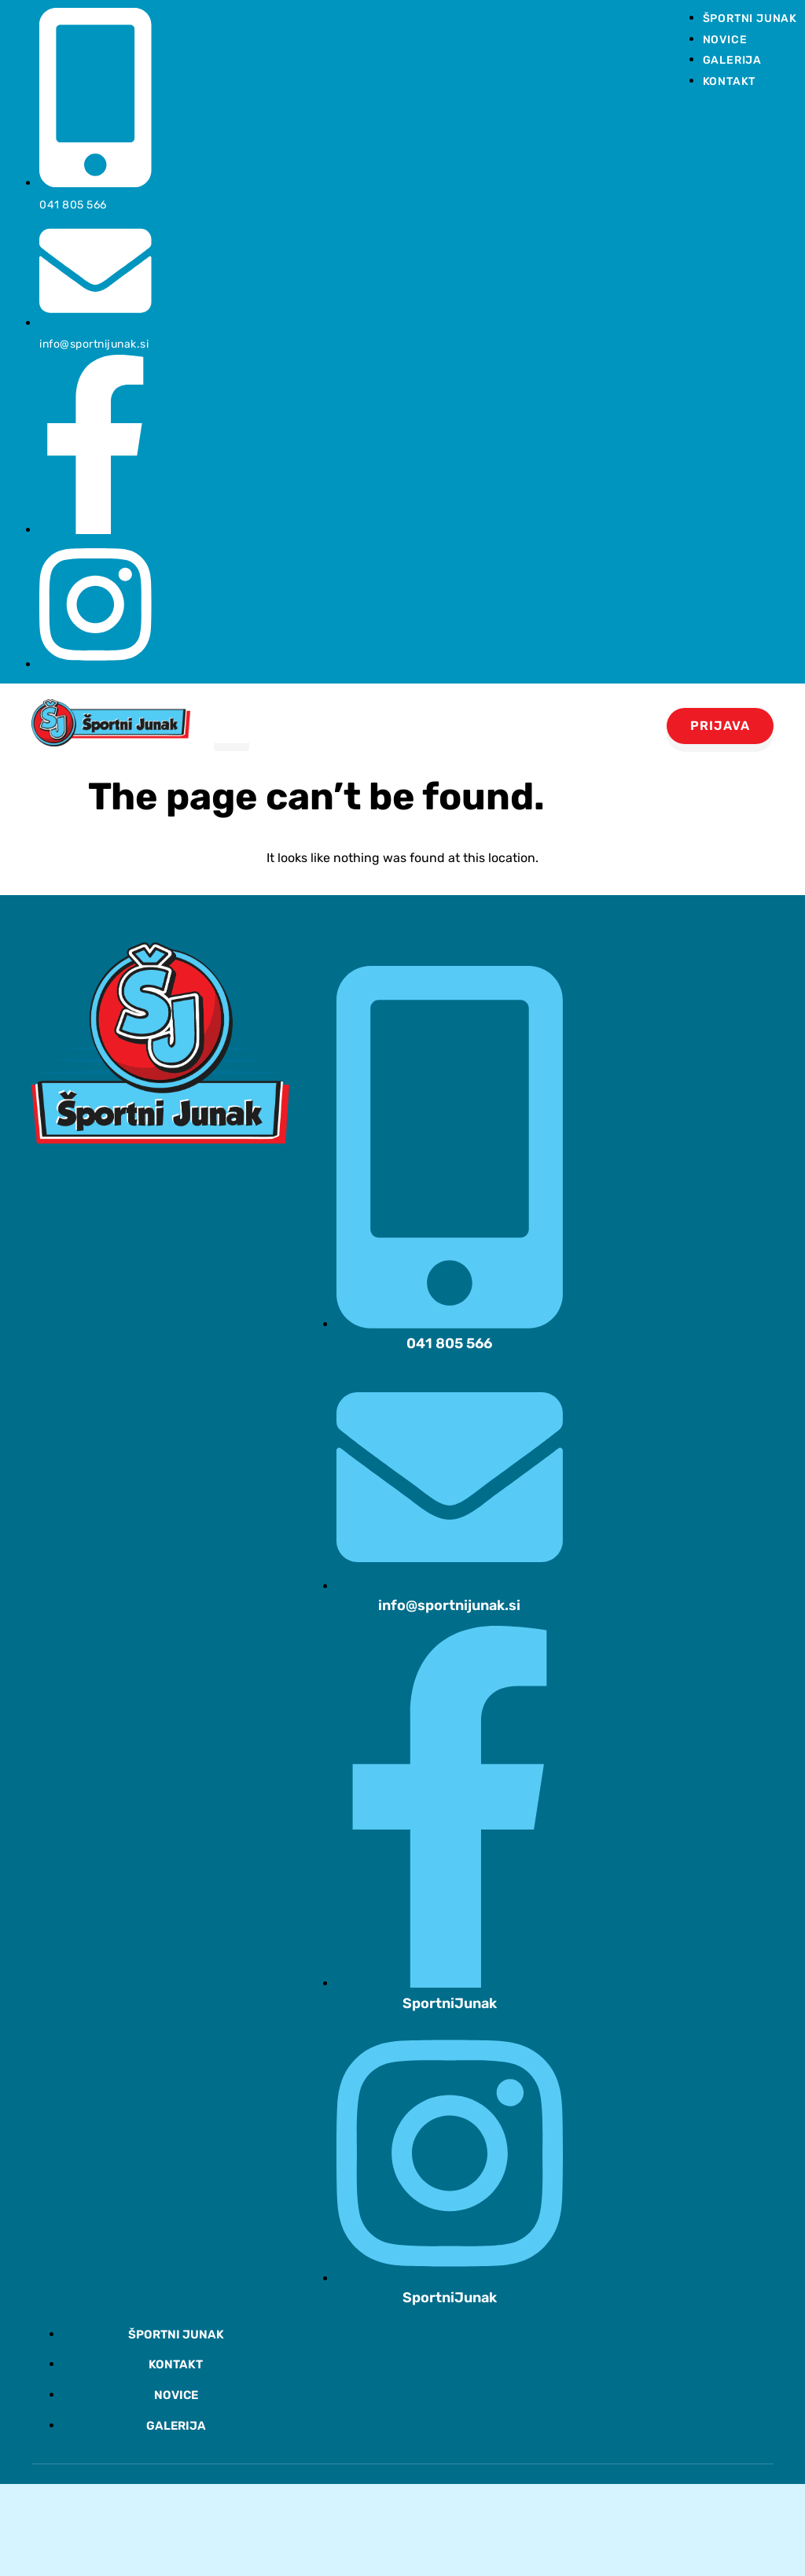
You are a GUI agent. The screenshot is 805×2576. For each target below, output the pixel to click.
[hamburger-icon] (231, 725)
